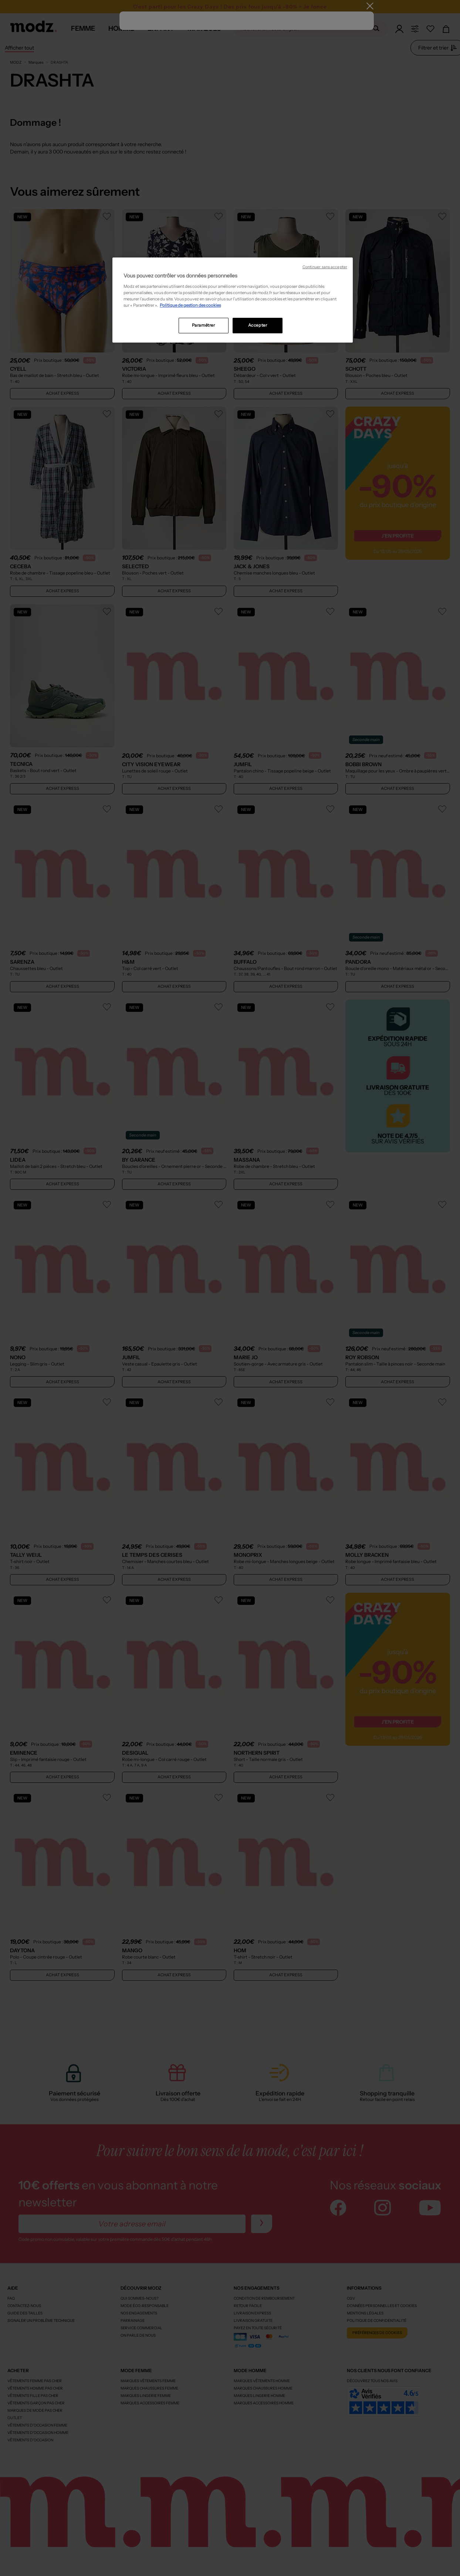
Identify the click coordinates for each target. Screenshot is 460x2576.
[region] (232, 300)
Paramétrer (203, 325)
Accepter (257, 325)
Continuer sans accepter (324, 267)
